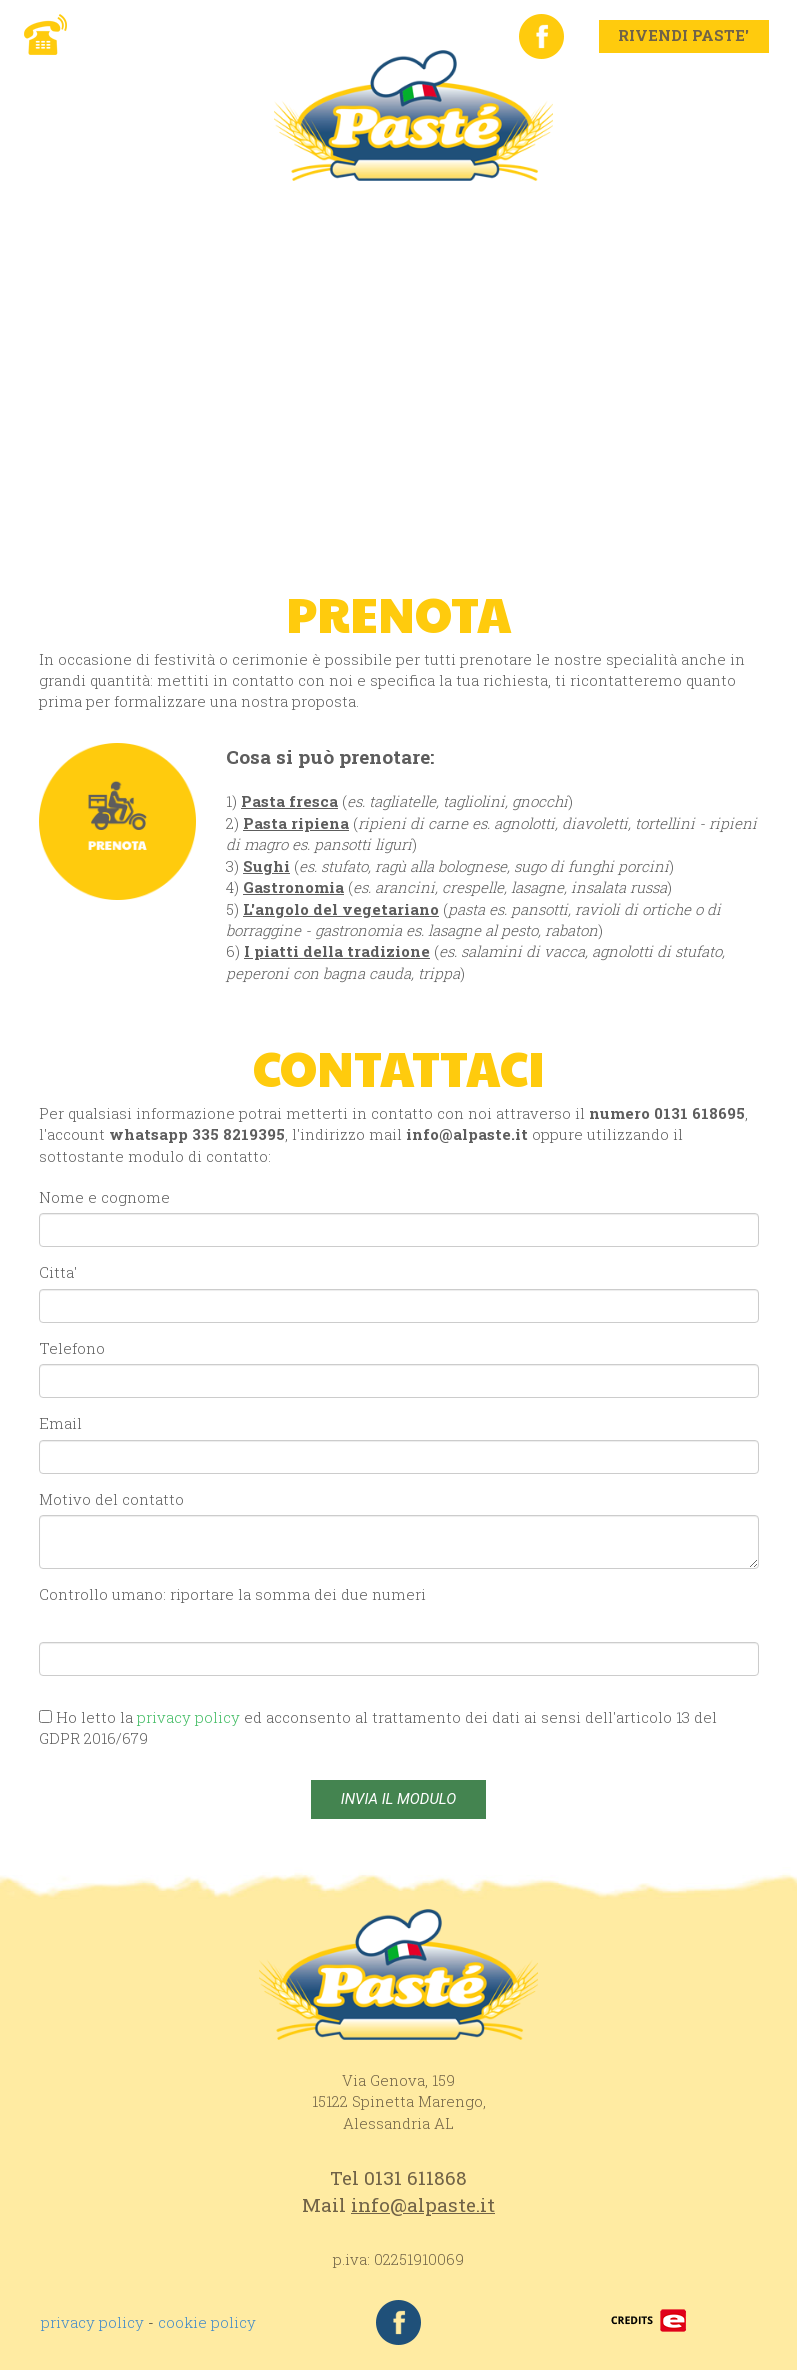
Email (60, 1423)
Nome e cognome (104, 1197)
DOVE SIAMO (543, 210)
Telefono (72, 1348)
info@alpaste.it (467, 1134)
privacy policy (92, 2322)
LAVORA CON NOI (129, 240)
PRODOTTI (302, 210)
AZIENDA (182, 210)
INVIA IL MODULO (398, 1799)
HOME (83, 210)
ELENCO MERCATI (308, 240)
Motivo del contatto (111, 1499)
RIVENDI (418, 210)
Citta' (58, 1272)
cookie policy (207, 2322)
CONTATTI (675, 210)
